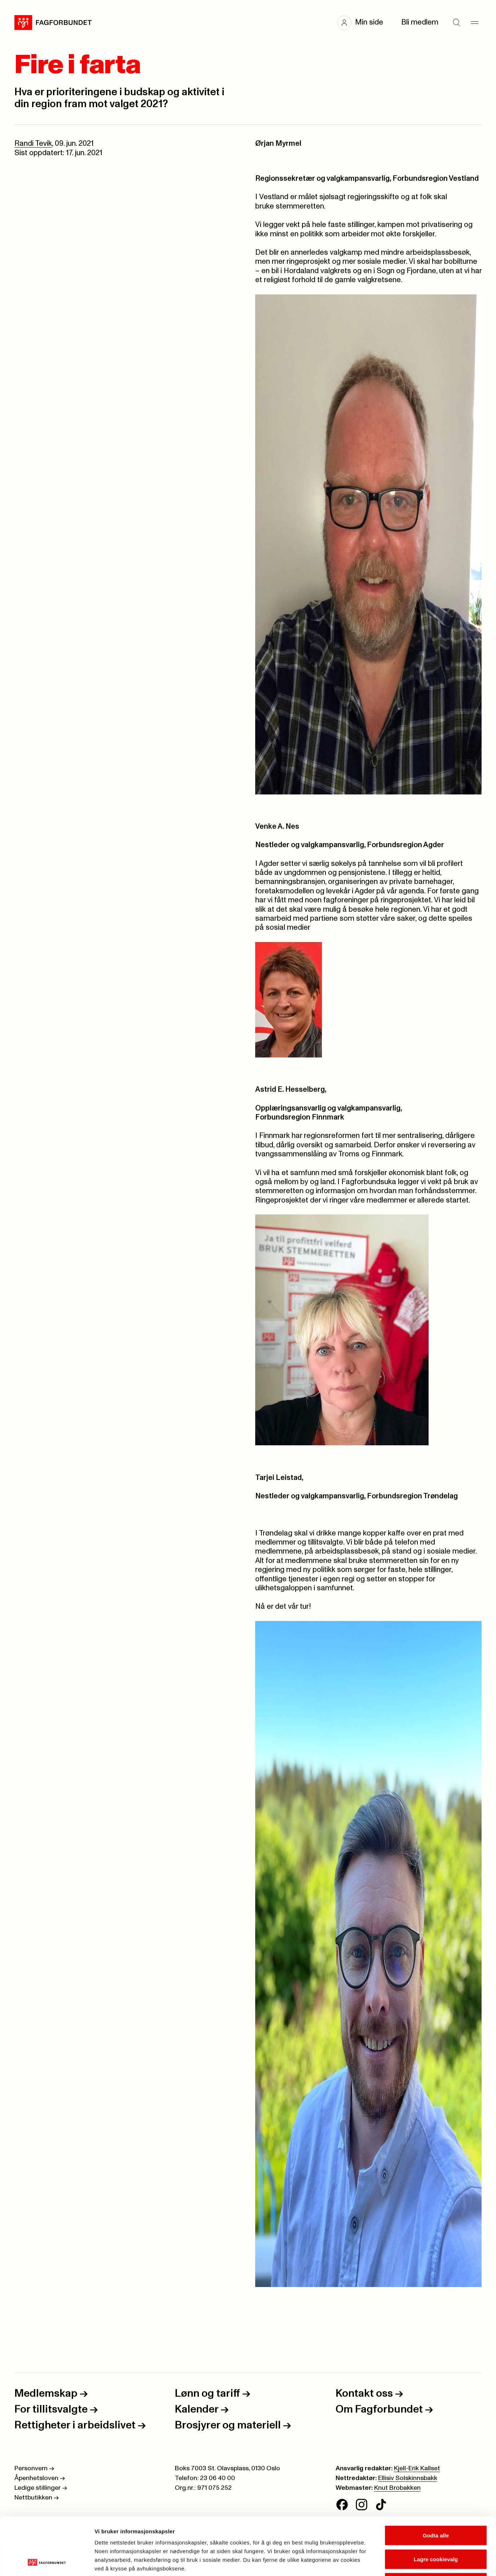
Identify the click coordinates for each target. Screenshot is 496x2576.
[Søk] (456, 23)
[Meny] (474, 23)
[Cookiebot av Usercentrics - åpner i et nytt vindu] (46, 2562)
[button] (363, 23)
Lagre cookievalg (436, 2505)
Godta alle (436, 2481)
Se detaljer (388, 2562)
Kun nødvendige (436, 2528)
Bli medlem (419, 22)
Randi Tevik (33, 143)
